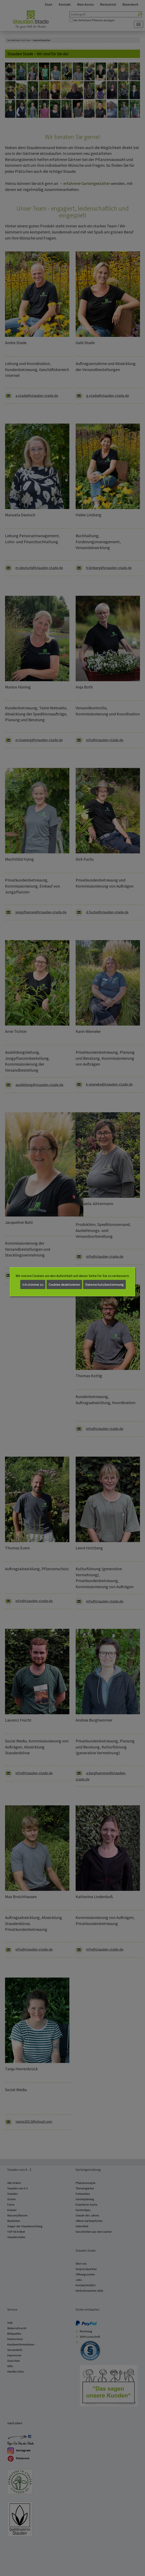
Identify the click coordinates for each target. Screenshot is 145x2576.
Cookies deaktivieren (64, 1284)
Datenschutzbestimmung (104, 1284)
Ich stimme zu (32, 1284)
